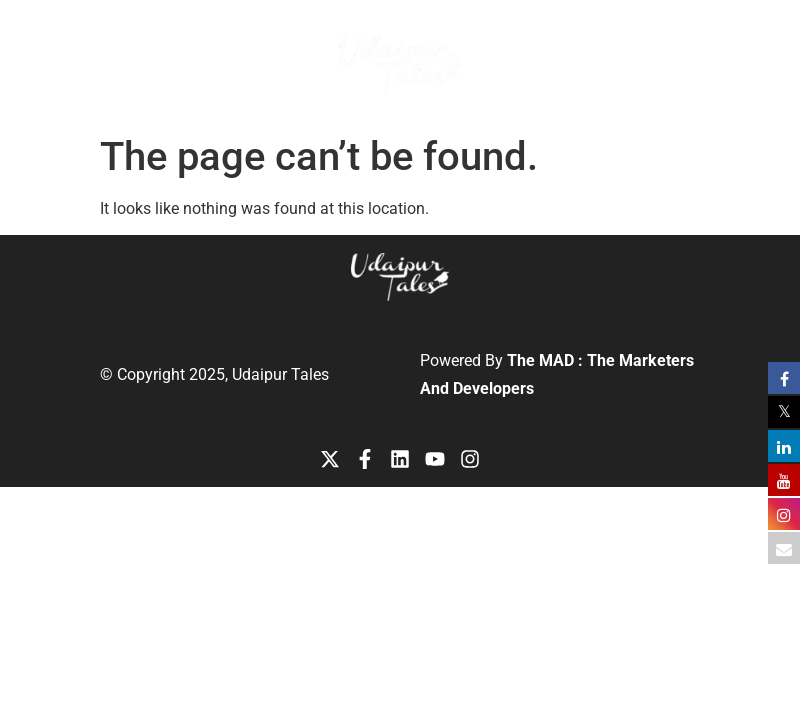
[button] (700, 46)
